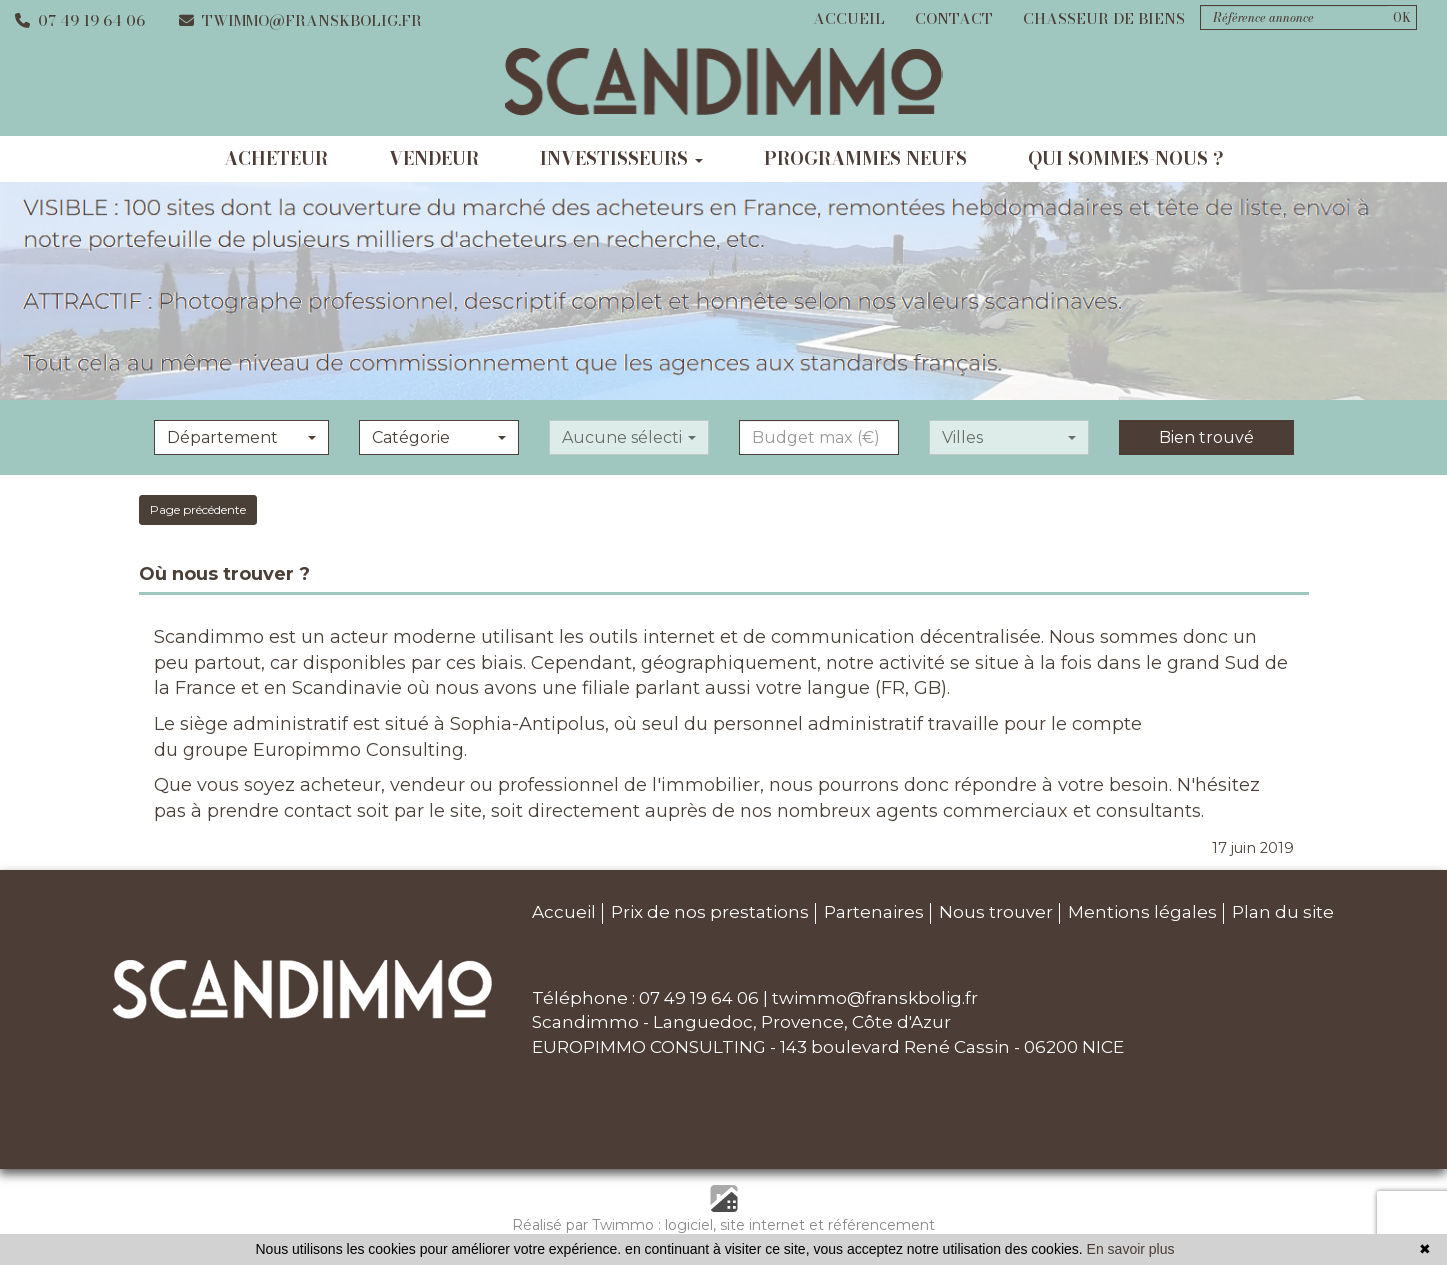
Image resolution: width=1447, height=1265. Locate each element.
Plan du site (1283, 912)
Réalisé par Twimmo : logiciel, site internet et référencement (723, 1225)
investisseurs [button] (621, 158)
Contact (954, 18)
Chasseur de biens (1104, 18)
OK (1402, 17)
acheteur (276, 158)
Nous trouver (996, 912)
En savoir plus (1131, 1249)
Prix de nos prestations (710, 912)
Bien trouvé (1206, 437)
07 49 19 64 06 (80, 20)
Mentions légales (1142, 912)
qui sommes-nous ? (1126, 158)
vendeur (434, 158)
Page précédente (198, 509)
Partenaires (874, 912)
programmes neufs (865, 158)
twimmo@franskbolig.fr (300, 20)
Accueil (849, 18)
